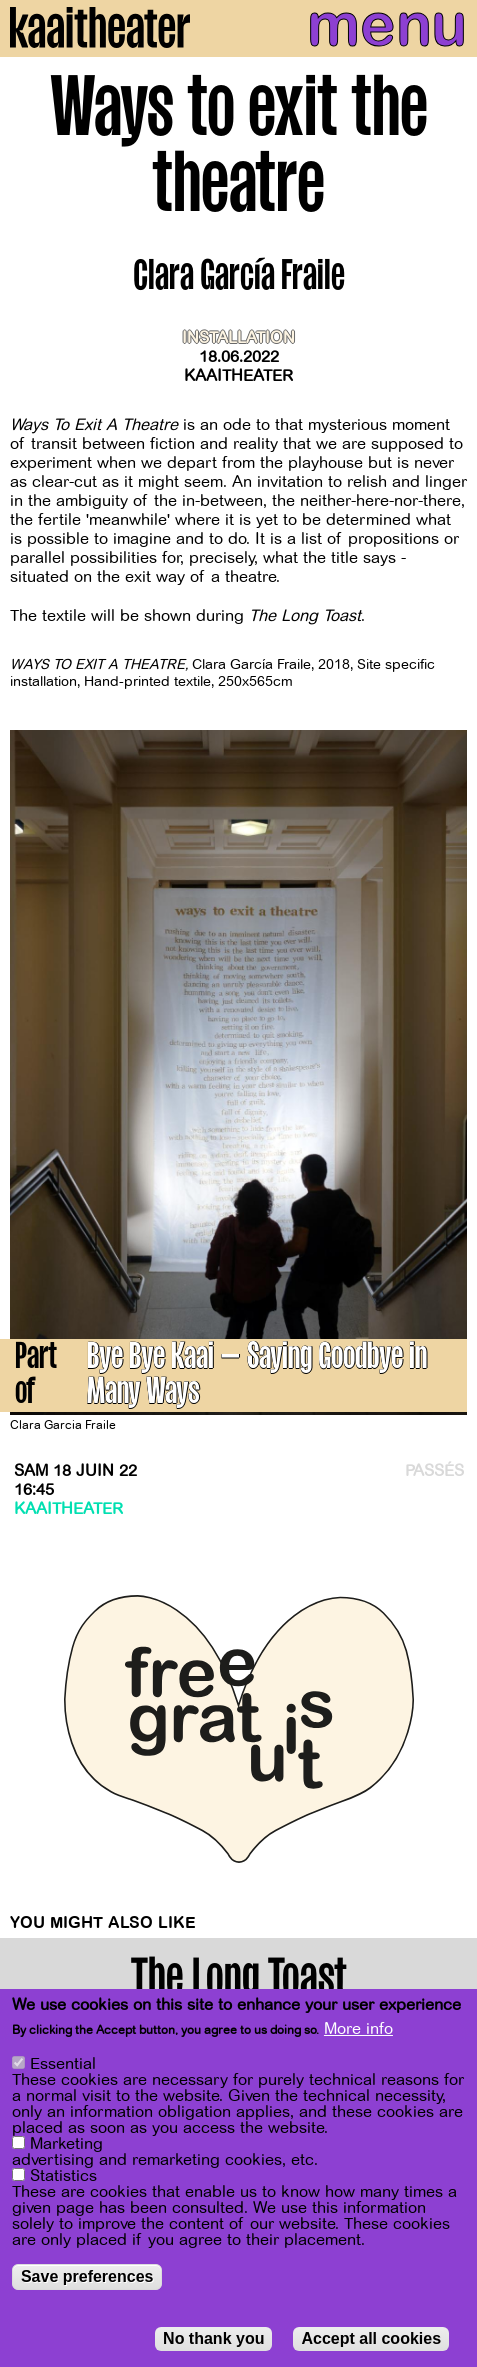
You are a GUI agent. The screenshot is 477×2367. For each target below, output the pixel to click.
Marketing (66, 2146)
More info (358, 2031)
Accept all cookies (371, 2340)
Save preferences (87, 2278)
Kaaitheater (238, 376)
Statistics (63, 2178)
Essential (63, 2066)
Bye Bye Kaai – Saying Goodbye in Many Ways (257, 1377)
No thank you (213, 2340)
